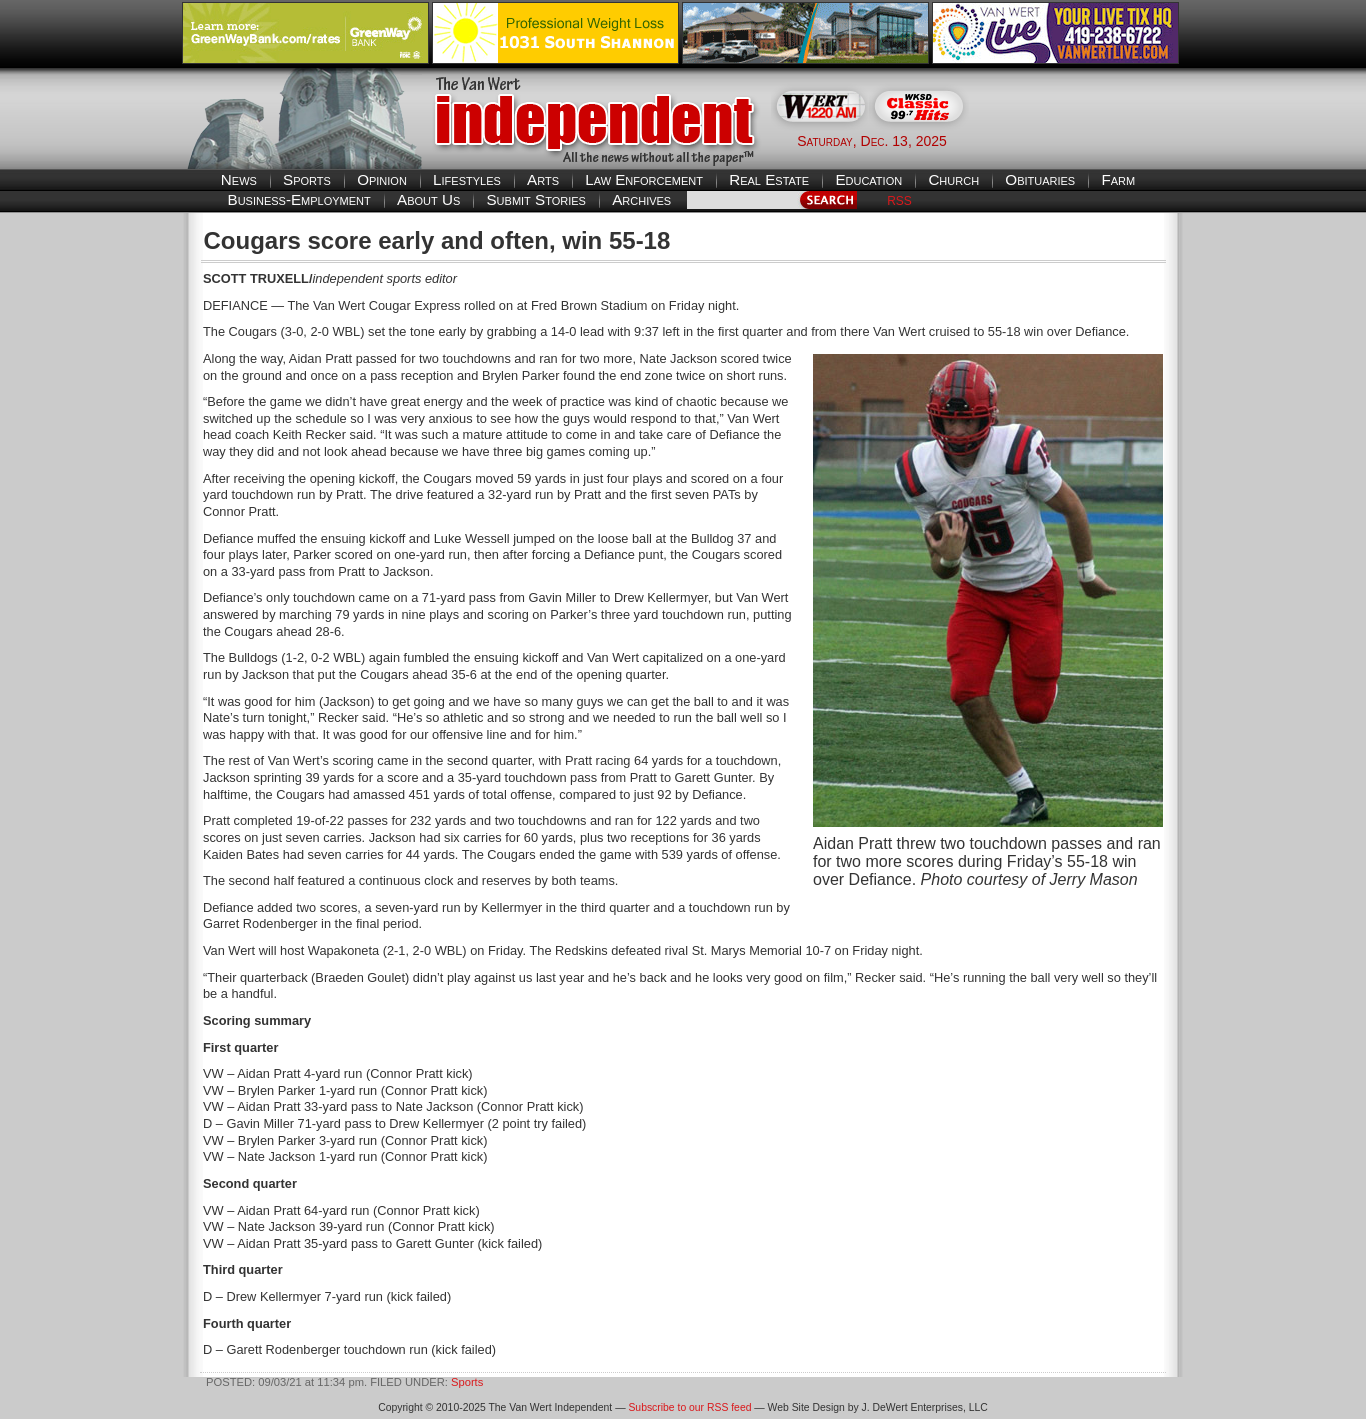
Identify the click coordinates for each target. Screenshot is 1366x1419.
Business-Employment (299, 199)
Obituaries (1040, 179)
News (239, 179)
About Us (428, 199)
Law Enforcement (644, 179)
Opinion (382, 179)
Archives (641, 199)
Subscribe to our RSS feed (689, 1407)
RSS (899, 201)
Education (868, 179)
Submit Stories (535, 199)
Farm (1118, 179)
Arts (543, 179)
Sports (307, 179)
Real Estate (769, 179)
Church (953, 179)
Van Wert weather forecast (1084, 140)
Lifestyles (467, 179)
